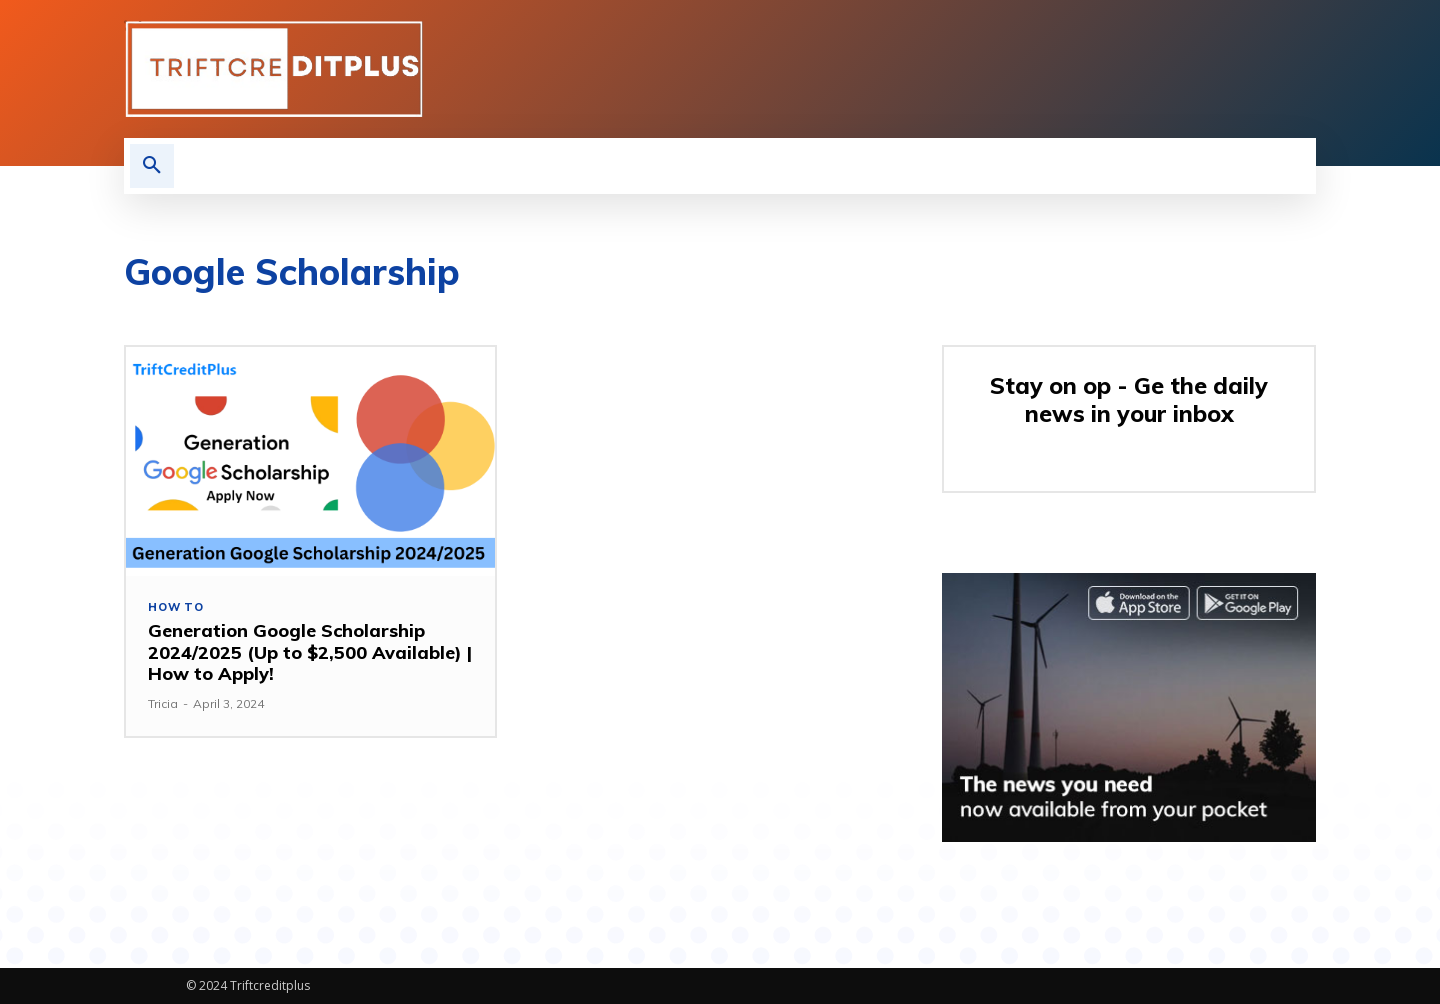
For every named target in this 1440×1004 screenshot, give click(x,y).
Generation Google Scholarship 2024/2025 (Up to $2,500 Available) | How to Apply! (310, 652)
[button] (152, 166)
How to (176, 607)
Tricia (163, 703)
